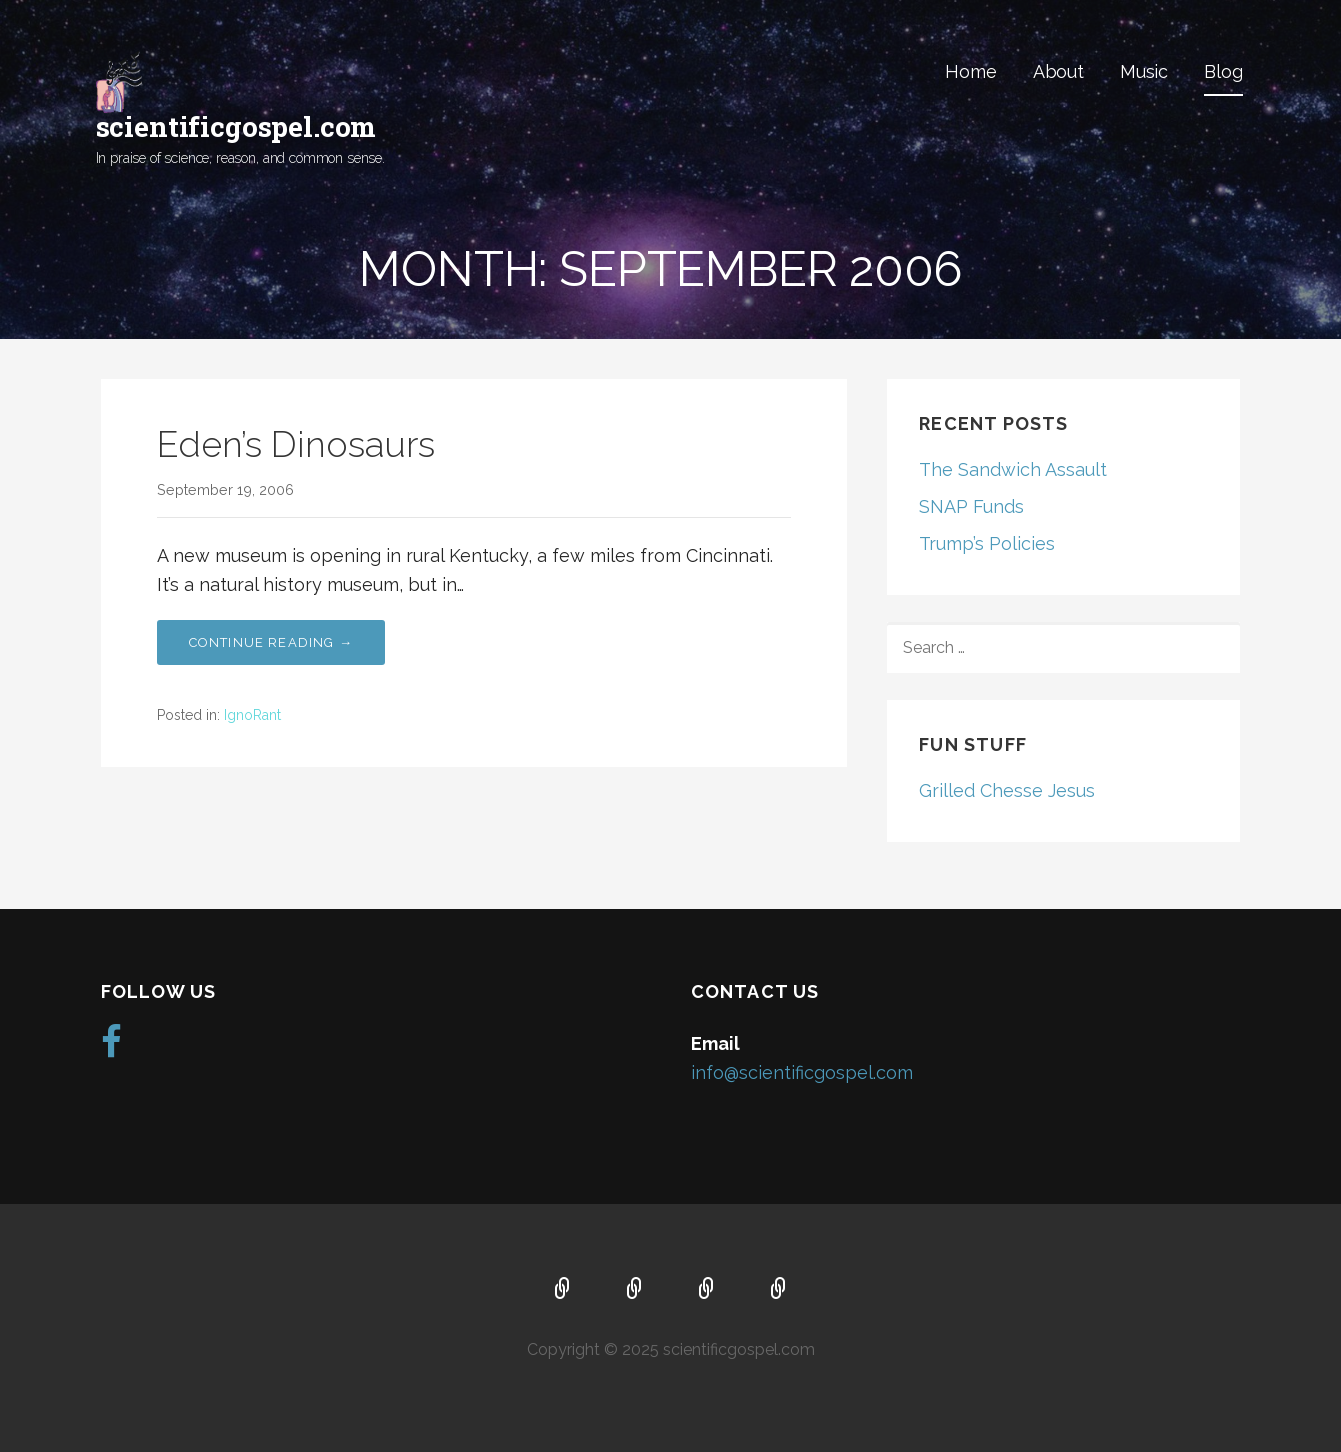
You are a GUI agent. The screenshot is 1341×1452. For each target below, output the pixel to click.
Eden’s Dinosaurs (296, 444)
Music (1144, 71)
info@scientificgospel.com (802, 1072)
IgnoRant (252, 715)
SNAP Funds (971, 506)
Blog (1223, 71)
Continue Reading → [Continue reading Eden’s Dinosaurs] (271, 642)
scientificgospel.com (236, 126)
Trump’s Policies (987, 543)
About (1058, 71)
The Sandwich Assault (1013, 469)
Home (970, 71)
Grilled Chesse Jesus (1007, 790)
